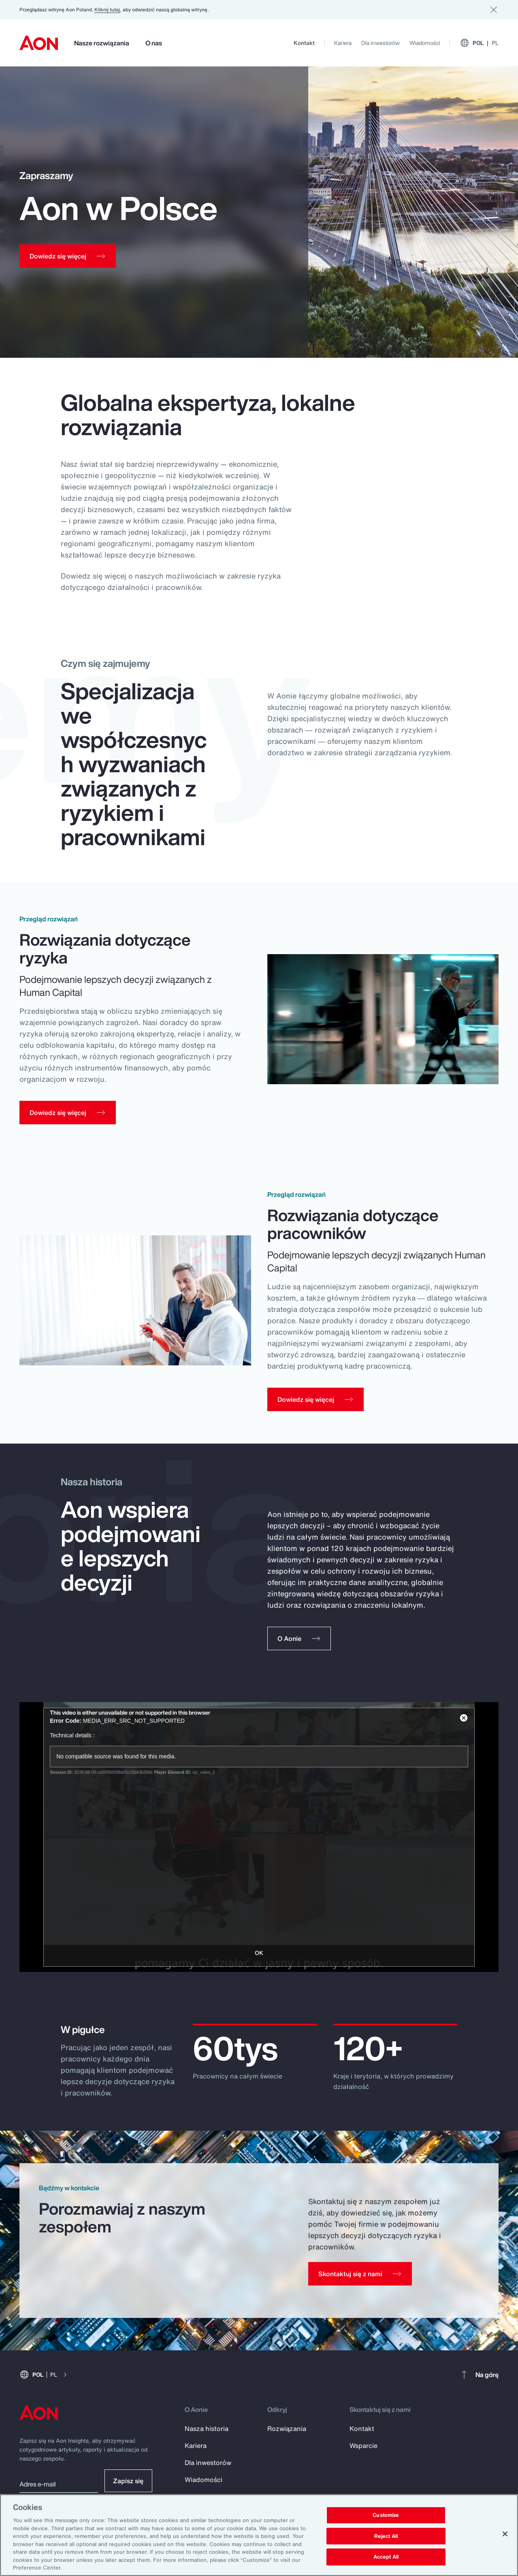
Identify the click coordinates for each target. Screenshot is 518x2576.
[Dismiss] (494, 10)
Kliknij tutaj (107, 9)
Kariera (343, 42)
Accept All (386, 2557)
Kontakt (304, 42)
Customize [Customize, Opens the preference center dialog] (386, 2515)
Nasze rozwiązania (101, 43)
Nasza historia (206, 2430)
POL (479, 43)
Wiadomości (424, 42)
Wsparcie (363, 2447)
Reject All (386, 2536)
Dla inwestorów (380, 42)
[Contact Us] (360, 2275)
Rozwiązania (286, 2430)
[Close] (505, 2534)
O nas (153, 43)
